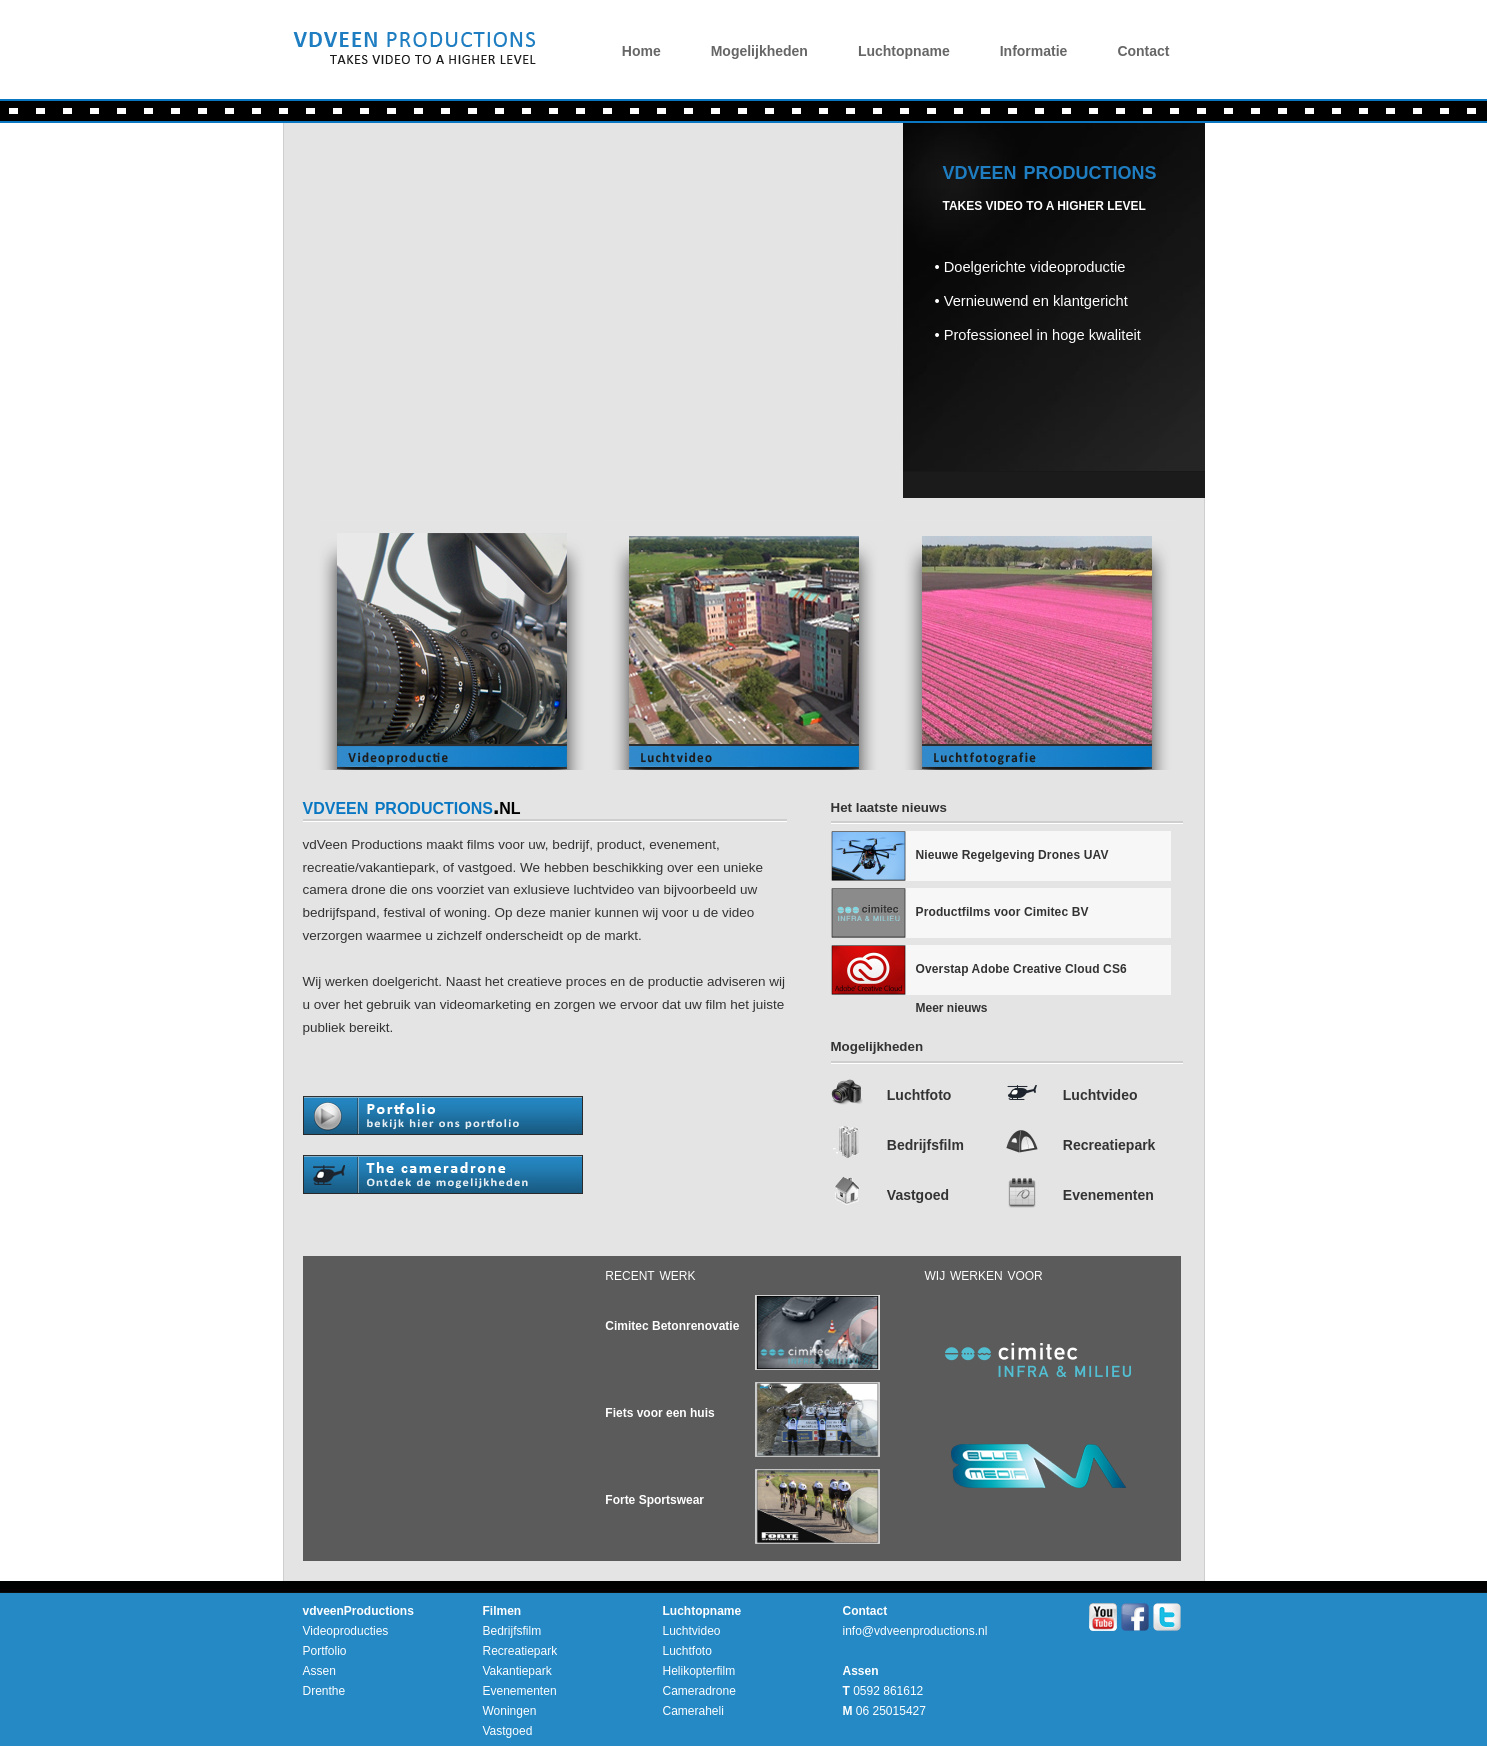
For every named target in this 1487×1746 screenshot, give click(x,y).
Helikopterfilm (699, 1671)
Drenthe (324, 1691)
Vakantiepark (517, 1671)
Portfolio (325, 1651)
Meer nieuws (952, 1008)
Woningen (510, 1711)
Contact (1143, 51)
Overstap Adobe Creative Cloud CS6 (1021, 969)
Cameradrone (699, 1691)
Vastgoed (918, 1195)
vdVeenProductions (410, 55)
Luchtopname (904, 51)
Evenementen (1108, 1195)
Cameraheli (693, 1711)
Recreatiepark (1109, 1145)
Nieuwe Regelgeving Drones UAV (1012, 855)
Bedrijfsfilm (925, 1145)
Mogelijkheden (759, 51)
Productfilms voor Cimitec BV (1002, 912)
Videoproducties (346, 1631)
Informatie (1034, 51)
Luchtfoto (919, 1095)
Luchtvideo (1100, 1095)
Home (641, 51)
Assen (319, 1671)
